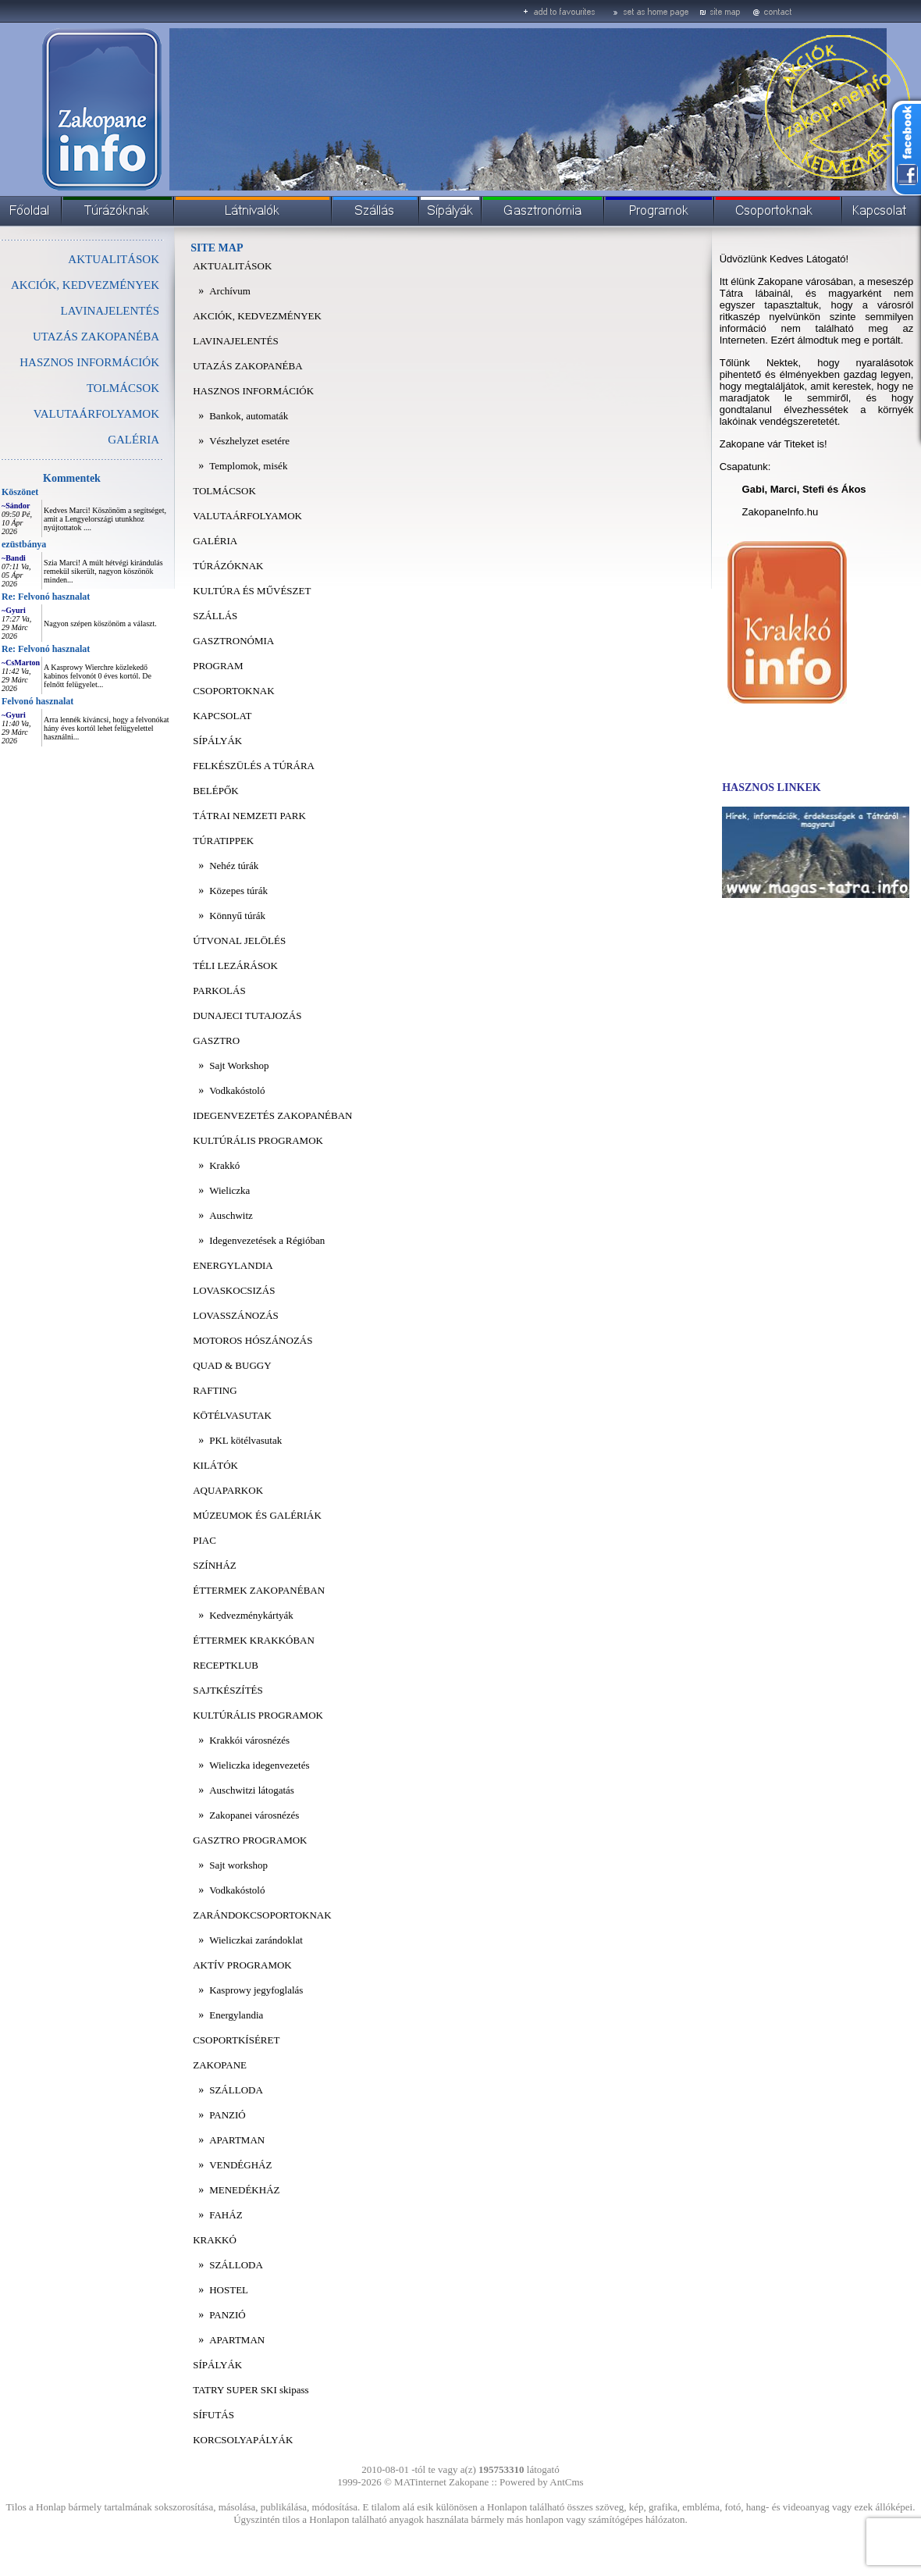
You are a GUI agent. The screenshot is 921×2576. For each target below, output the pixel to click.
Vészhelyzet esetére (249, 441)
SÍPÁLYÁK (217, 740)
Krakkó (224, 1165)
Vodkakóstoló (237, 1090)
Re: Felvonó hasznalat (46, 596)
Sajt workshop (238, 1865)
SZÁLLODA (236, 2090)
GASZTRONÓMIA (233, 641)
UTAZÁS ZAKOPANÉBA (96, 336)
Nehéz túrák (233, 865)
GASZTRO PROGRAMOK (250, 1840)
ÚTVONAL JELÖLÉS (239, 940)
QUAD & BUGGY (232, 1365)
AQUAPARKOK (228, 1490)
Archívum (230, 291)
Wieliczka (229, 1190)
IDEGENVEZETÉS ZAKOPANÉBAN (272, 1115)
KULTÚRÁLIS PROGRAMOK (258, 1140)
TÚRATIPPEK (223, 840)
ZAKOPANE (220, 2065)
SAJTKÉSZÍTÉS (228, 1690)
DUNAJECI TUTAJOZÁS (247, 1015)
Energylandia (236, 2015)
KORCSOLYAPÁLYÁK (243, 2440)
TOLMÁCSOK (123, 388)
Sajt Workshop (238, 1065)
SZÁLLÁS (215, 616)
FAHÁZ (225, 2215)
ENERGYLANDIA (233, 1265)
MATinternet (420, 2482)
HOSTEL (228, 2290)
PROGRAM (218, 666)
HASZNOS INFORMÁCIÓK (89, 362)
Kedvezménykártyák (251, 1615)
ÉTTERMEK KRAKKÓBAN (254, 1640)
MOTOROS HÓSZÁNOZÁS (252, 1340)
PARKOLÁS (219, 990)
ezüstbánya (24, 544)
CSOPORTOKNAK (233, 691)
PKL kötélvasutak (245, 1440)
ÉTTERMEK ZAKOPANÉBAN (259, 1590)
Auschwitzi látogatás (251, 1790)
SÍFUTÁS (213, 2415)
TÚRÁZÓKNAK (228, 566)
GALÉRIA (133, 439)
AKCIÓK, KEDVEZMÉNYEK (85, 285)
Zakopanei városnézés (254, 1815)
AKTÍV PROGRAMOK (242, 1965)
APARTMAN (237, 2140)
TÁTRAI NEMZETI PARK (249, 815)
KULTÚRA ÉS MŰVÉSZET (252, 591)
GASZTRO (216, 1040)
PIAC (204, 1540)
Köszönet (20, 491)
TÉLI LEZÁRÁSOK (235, 965)
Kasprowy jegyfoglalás (256, 1990)
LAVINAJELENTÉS (110, 311)
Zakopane (469, 2482)
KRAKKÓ (214, 2240)
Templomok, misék (248, 466)
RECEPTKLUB (225, 1665)
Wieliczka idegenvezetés (259, 1765)
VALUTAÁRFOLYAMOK (96, 414)
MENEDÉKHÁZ (244, 2190)
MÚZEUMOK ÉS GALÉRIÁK (257, 1515)
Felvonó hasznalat (37, 701)
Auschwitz (231, 1215)
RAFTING (214, 1390)
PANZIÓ (227, 2115)
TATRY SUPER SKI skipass (250, 2390)
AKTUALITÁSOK (113, 259)
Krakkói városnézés (249, 1740)
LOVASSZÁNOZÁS (236, 1315)
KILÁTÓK (215, 1465)
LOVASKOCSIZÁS (234, 1290)
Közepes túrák (238, 890)
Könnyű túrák (237, 915)
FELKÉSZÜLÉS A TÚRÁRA (254, 765)
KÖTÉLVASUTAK (232, 1415)
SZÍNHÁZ (214, 1565)
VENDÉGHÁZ (240, 2165)
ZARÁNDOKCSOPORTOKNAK (262, 1915)
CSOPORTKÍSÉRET (236, 2040)
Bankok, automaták (248, 416)
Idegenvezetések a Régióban (267, 1240)
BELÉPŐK (216, 790)
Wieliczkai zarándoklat (256, 1940)
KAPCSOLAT (222, 715)
